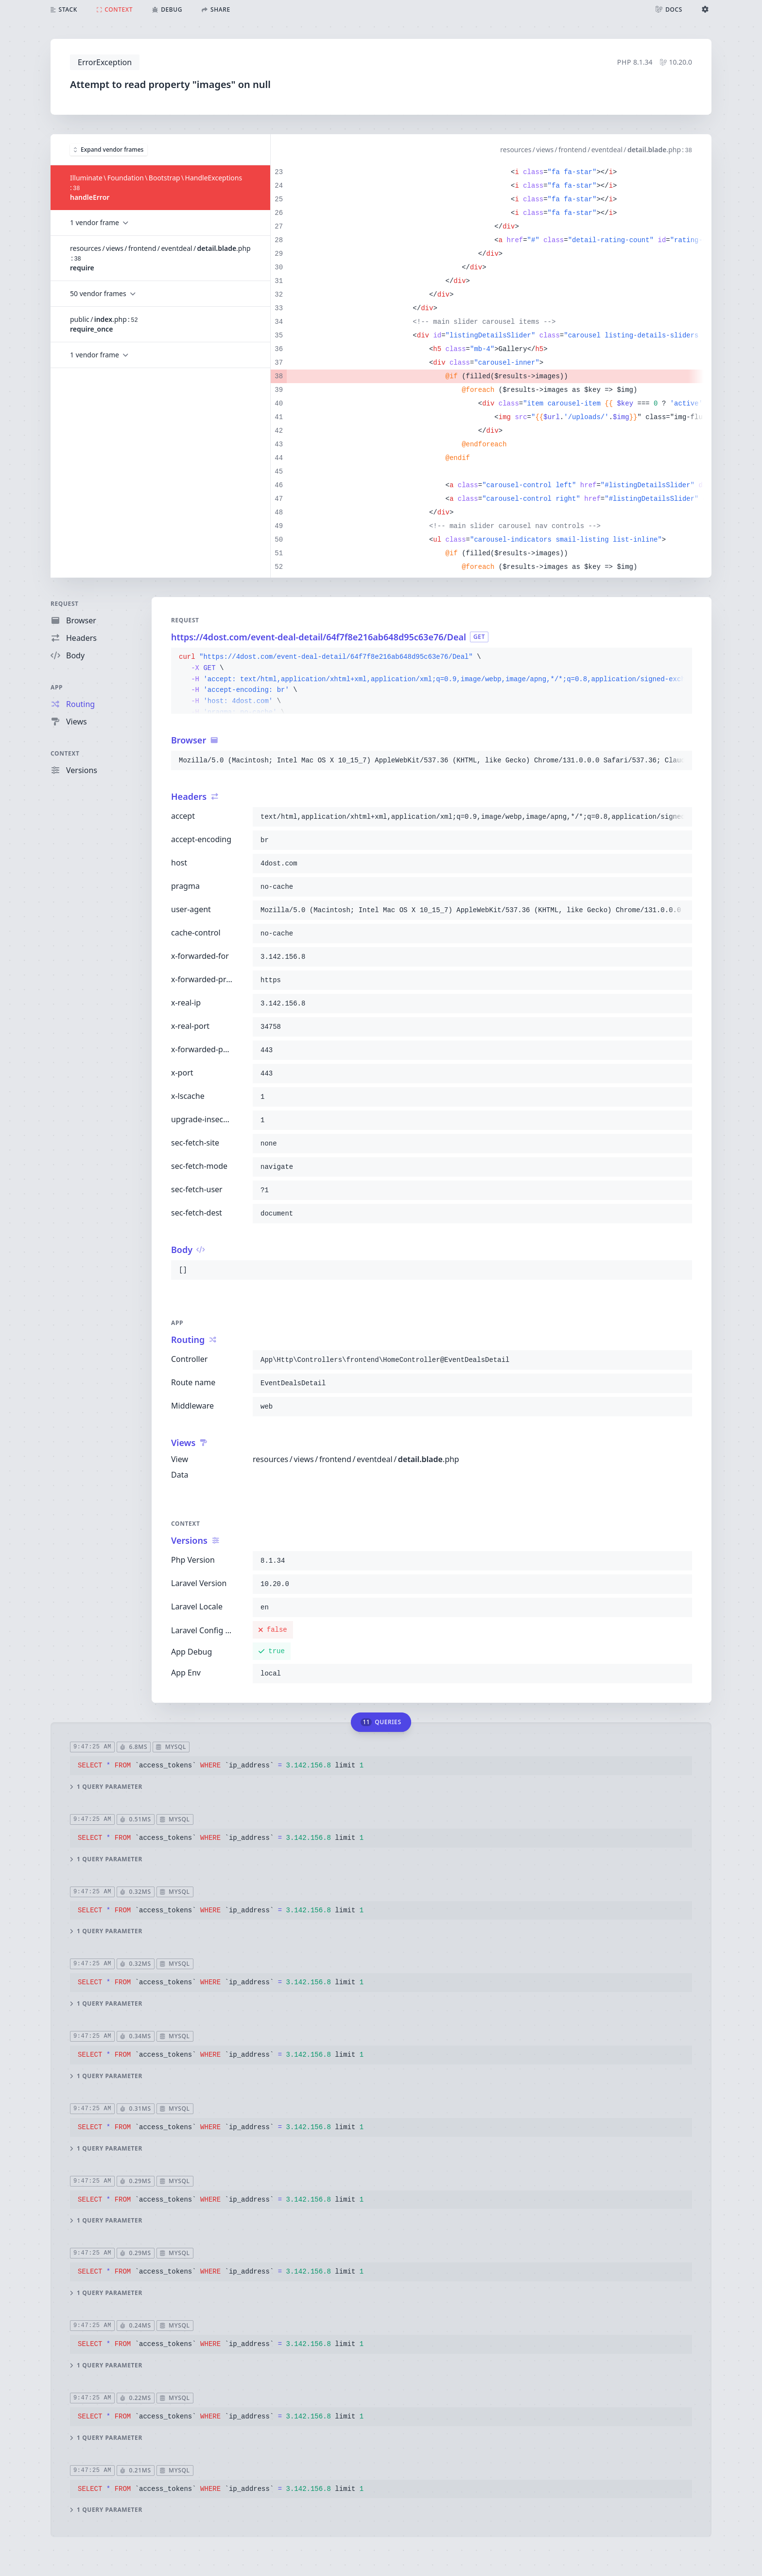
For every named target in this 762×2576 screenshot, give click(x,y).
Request (65, 604)
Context (65, 753)
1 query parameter (106, 1786)
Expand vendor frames (108, 149)
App (57, 687)
